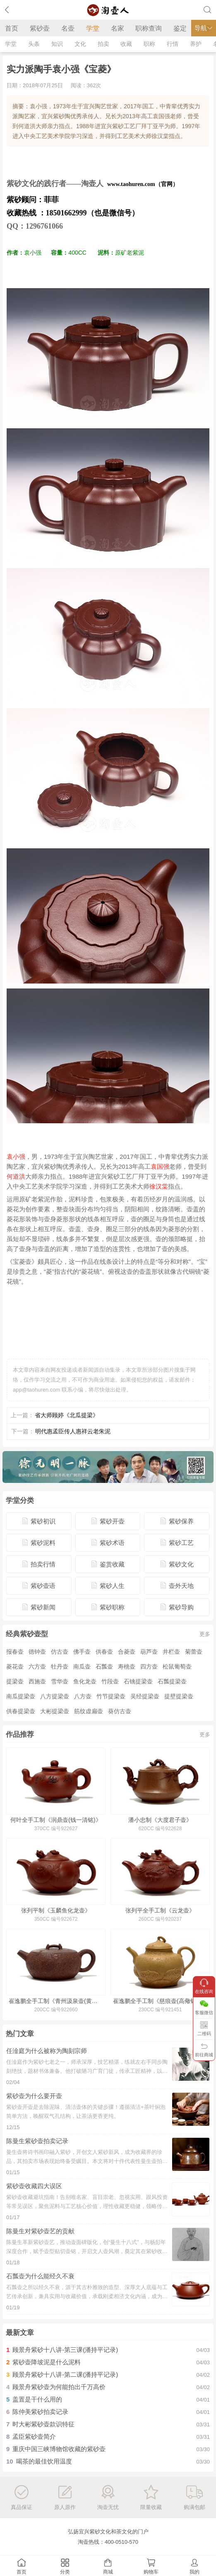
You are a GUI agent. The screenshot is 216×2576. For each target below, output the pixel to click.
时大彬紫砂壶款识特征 (43, 2424)
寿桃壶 (126, 1666)
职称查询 (148, 28)
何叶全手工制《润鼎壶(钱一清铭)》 (55, 1820)
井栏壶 (171, 1651)
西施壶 (37, 1681)
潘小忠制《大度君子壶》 (160, 1820)
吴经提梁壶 (144, 1696)
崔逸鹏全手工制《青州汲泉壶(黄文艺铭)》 (56, 2001)
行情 (172, 44)
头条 (34, 44)
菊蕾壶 (193, 1651)
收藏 (126, 44)
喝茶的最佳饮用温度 (44, 2461)
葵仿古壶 (119, 1711)
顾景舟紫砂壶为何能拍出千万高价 (59, 2386)
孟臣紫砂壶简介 (34, 2436)
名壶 (67, 28)
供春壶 (104, 1651)
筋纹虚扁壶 (88, 1711)
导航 (203, 27)
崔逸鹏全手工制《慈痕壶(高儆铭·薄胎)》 (160, 2001)
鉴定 (180, 28)
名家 (117, 28)
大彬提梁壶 (54, 1711)
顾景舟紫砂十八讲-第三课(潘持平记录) (65, 2349)
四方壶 (149, 1666)
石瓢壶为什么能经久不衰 (40, 2276)
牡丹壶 (59, 1666)
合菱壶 (126, 1651)
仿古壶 (59, 1651)
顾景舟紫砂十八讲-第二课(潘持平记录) (65, 2374)
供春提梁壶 (20, 1711)
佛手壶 (82, 1651)
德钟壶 (37, 1651)
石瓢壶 (104, 1666)
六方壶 (37, 1666)
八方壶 (82, 1696)
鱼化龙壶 (84, 1681)
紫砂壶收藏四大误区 (34, 2185)
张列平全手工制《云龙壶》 (160, 1910)
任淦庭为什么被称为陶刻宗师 (46, 2050)
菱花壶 (15, 1666)
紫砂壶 (40, 28)
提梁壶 (15, 1681)
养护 (196, 44)
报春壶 (15, 1651)
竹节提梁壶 (110, 1696)
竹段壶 (110, 1681)
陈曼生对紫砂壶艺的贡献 (40, 2231)
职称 (149, 44)
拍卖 (103, 44)
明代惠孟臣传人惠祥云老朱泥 (72, 1431)
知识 (57, 44)
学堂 (92, 28)
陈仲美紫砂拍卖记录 (40, 2411)
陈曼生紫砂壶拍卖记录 (37, 2140)
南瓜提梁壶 (20, 1696)
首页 (11, 28)
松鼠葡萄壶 (177, 1666)
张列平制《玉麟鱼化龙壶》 (56, 1910)
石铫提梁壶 (138, 1681)
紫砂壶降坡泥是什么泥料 (46, 2362)
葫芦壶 (149, 1651)
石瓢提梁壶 (172, 1681)
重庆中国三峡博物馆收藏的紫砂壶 (59, 2448)
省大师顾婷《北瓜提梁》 (66, 1415)
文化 (80, 44)
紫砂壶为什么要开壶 (34, 2095)
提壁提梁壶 (178, 1696)
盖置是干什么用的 (37, 2399)
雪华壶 (59, 1681)
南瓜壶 (82, 1666)
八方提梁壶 (54, 1696)
